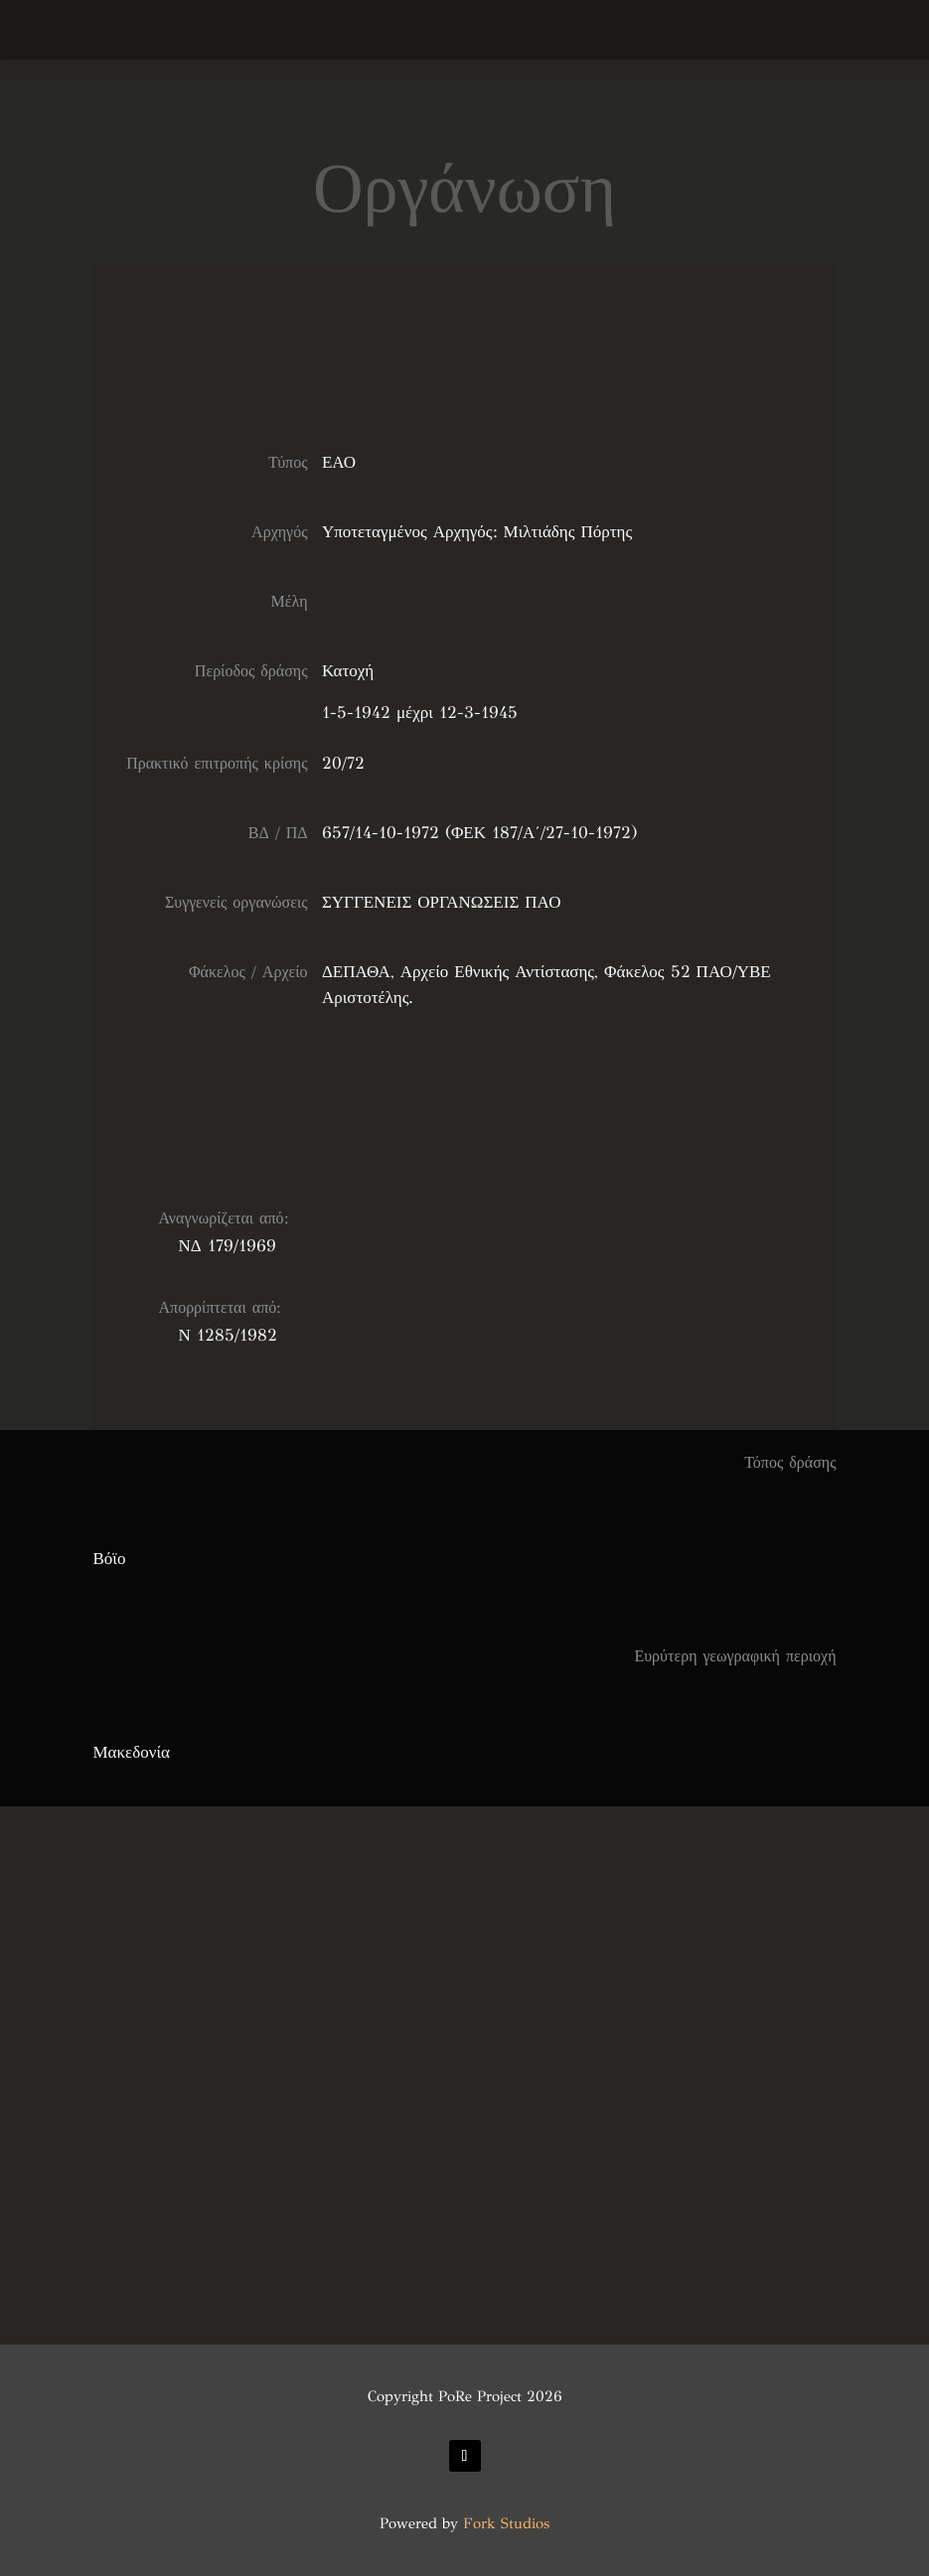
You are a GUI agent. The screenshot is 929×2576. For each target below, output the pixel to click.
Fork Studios (506, 2523)
